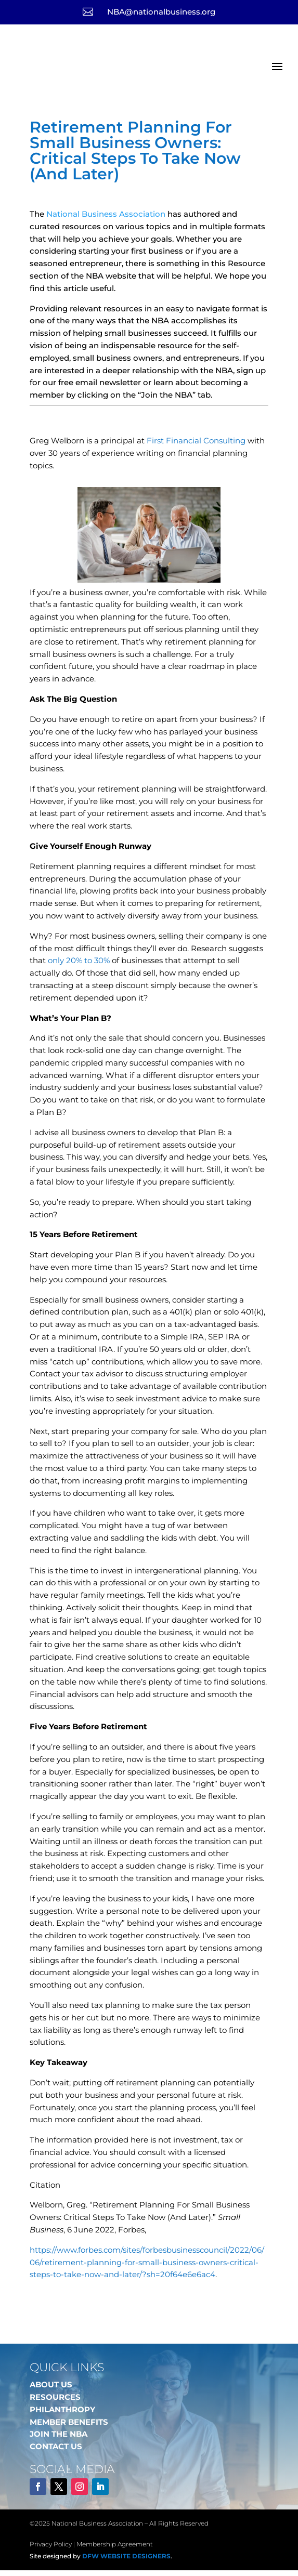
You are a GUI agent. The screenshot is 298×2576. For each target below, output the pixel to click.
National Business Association (105, 220)
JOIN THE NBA (58, 2439)
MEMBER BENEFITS (69, 2428)
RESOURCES (55, 2403)
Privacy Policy (51, 2550)
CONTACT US (56, 2452)
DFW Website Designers (126, 2562)
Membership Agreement (114, 2550)
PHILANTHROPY (62, 2415)
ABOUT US (51, 2390)
